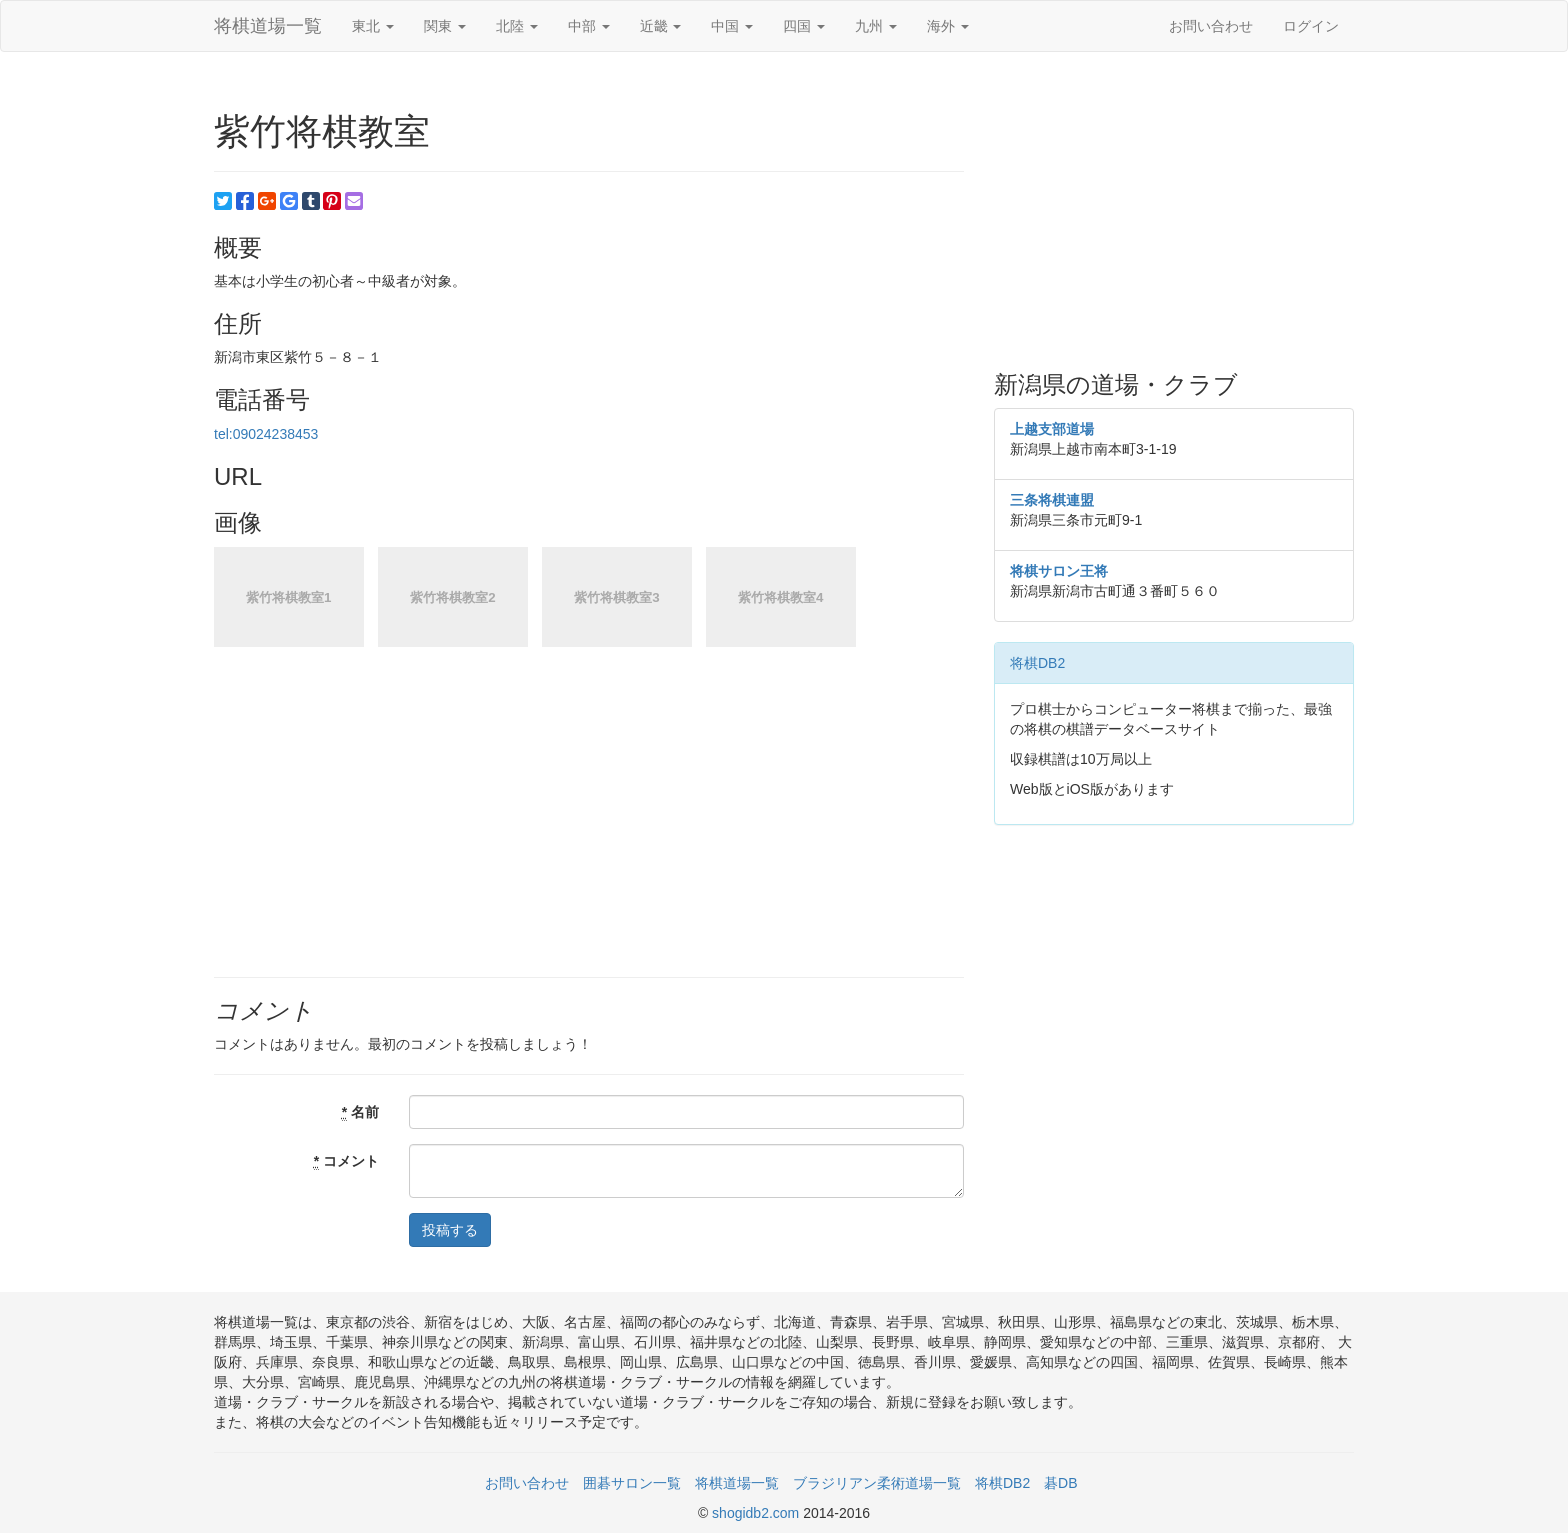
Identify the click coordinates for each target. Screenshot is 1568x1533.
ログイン (1311, 26)
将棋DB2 (1037, 663)
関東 (445, 26)
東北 (373, 26)
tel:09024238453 (266, 434)
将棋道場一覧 (268, 26)
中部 (589, 26)
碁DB (1060, 1483)
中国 (732, 26)
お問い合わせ (1211, 26)
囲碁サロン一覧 (632, 1483)
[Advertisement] (1174, 212)
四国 (804, 26)
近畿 (661, 26)
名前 (360, 1112)
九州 (876, 26)
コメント (346, 1161)
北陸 (517, 26)
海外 (948, 26)
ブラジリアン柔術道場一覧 (877, 1483)
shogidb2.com (757, 1513)
